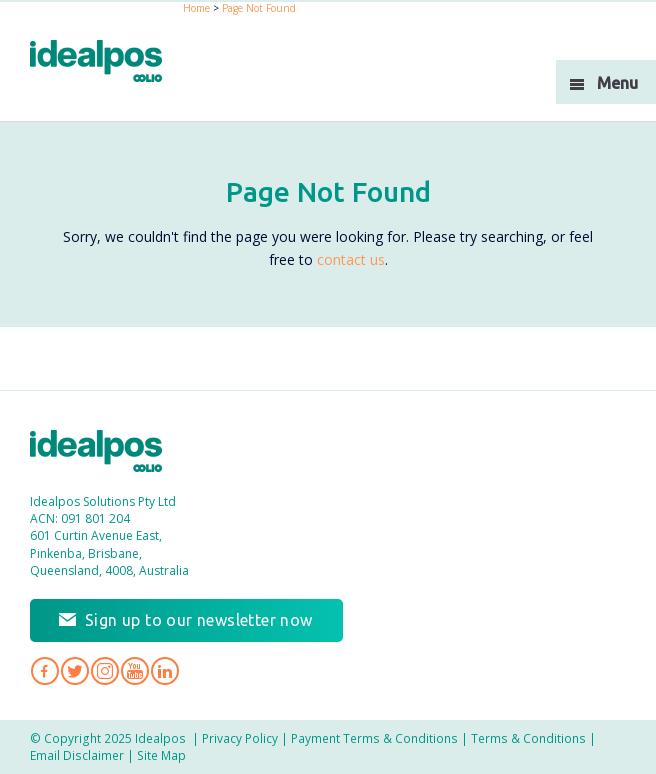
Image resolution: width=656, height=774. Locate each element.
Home (196, 8)
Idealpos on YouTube (135, 671)
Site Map (161, 755)
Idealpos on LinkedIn (165, 671)
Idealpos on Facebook (45, 671)
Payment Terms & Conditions (374, 738)
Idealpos (106, 453)
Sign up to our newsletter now (199, 620)
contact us (351, 259)
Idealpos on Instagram (105, 671)
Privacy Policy (240, 738)
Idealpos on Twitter (75, 671)
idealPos (106, 63)
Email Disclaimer (77, 755)
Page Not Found (259, 8)
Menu (617, 83)
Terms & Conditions (528, 738)
